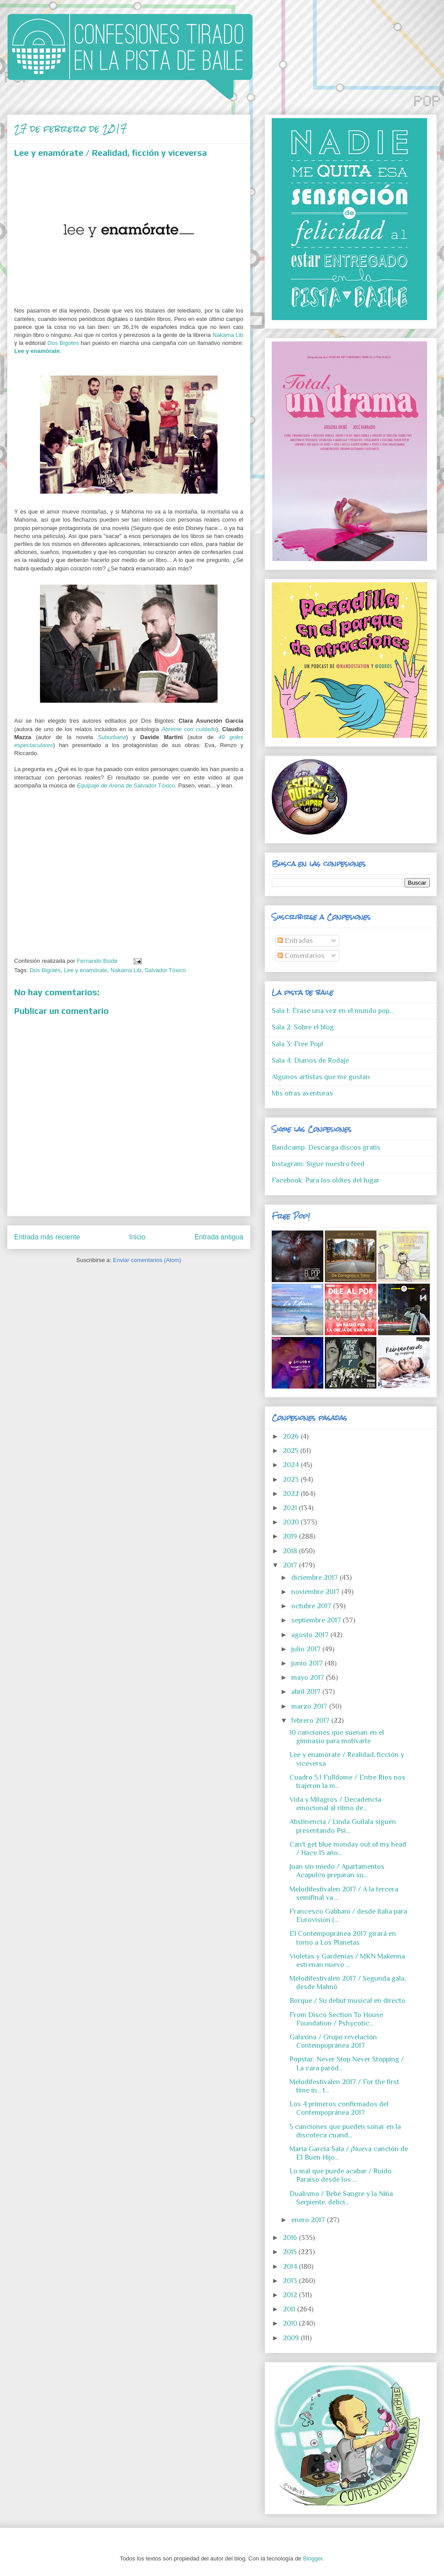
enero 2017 (309, 2220)
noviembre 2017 (316, 1592)
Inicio (137, 1237)
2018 (291, 1551)
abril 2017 (306, 1692)
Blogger (312, 2558)
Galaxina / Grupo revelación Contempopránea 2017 (333, 2041)
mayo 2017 (308, 1678)
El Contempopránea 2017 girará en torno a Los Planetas (342, 1938)
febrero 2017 (311, 1721)
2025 (291, 1451)
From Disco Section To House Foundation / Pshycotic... (336, 2019)
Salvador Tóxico (165, 970)
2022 (292, 1494)
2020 (292, 1522)
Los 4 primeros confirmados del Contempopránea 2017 (338, 2108)
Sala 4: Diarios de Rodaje (310, 1060)
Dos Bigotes (63, 343)
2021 (291, 1508)
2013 (291, 2281)
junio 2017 (308, 1663)
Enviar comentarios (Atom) (147, 1260)
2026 (292, 1436)
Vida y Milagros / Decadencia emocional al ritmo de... (335, 1804)
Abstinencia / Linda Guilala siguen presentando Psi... (342, 1826)
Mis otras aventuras (302, 1093)
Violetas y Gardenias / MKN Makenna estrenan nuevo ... (347, 1960)
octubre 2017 (312, 1606)
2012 (291, 2295)
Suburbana (112, 737)
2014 (291, 2267)
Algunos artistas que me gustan (321, 1077)
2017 (291, 1565)
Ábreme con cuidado (189, 729)
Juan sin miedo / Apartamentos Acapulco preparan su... (337, 1871)
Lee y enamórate (37, 351)
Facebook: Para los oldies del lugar (326, 1180)
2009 (292, 2338)
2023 (292, 1480)
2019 (291, 1536)
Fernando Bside (98, 961)
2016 (291, 2238)
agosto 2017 (310, 1635)
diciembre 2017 (315, 1578)
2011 (290, 2309)
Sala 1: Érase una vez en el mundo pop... (332, 1011)
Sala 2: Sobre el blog (303, 1027)
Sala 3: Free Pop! (297, 1044)
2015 (290, 2252)
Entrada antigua (218, 1237)
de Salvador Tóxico (126, 785)
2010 (291, 2323)
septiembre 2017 (317, 1620)
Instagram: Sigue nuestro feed (318, 1164)
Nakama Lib (228, 335)
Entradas (295, 941)
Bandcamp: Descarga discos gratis (326, 1147)
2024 (292, 1465)
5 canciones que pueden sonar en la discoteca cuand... (345, 2131)
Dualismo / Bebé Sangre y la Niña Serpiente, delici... (341, 2198)
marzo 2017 (310, 1706)
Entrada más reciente (47, 1237)
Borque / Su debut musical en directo (347, 2001)
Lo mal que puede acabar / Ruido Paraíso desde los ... (340, 2175)
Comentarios (301, 956)
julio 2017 (306, 1649)
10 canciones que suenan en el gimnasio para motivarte (336, 1737)
